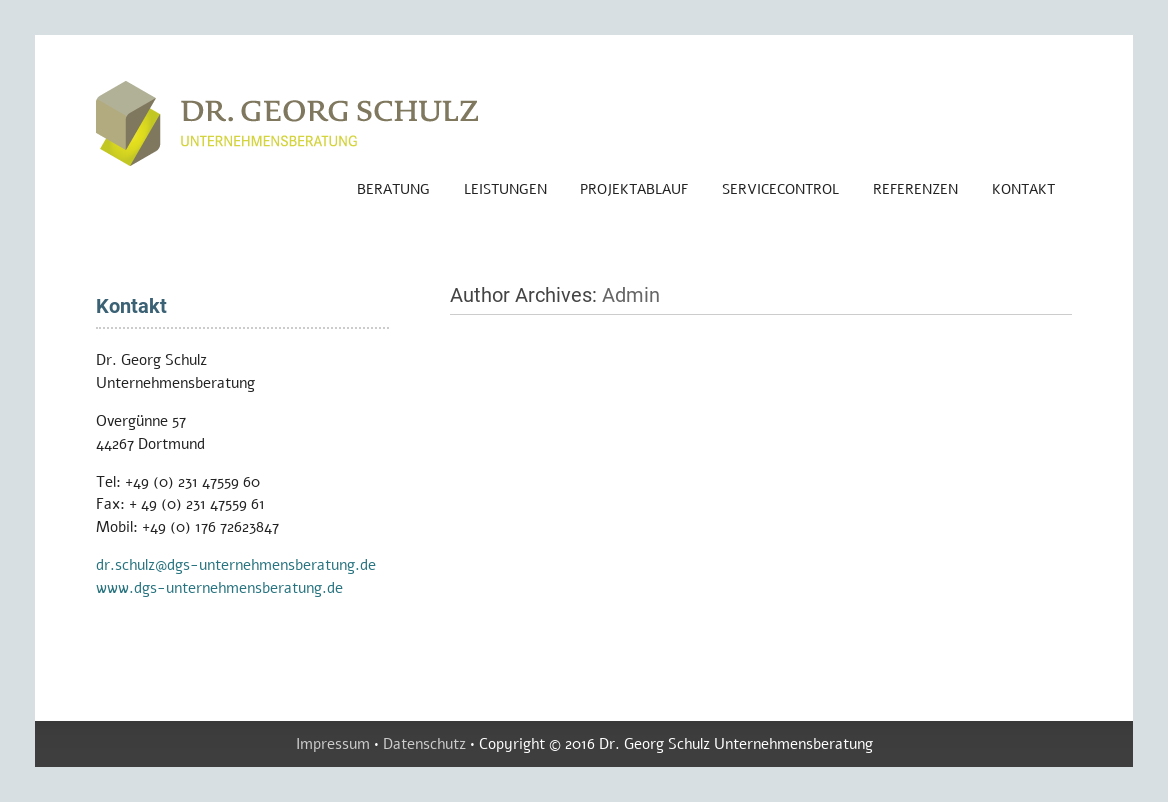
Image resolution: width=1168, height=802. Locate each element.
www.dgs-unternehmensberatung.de (219, 588)
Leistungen (505, 189)
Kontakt (1023, 189)
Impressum (333, 744)
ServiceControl (780, 189)
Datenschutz (424, 744)
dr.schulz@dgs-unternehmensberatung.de (236, 565)
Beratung (393, 189)
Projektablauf (634, 189)
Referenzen (915, 189)
